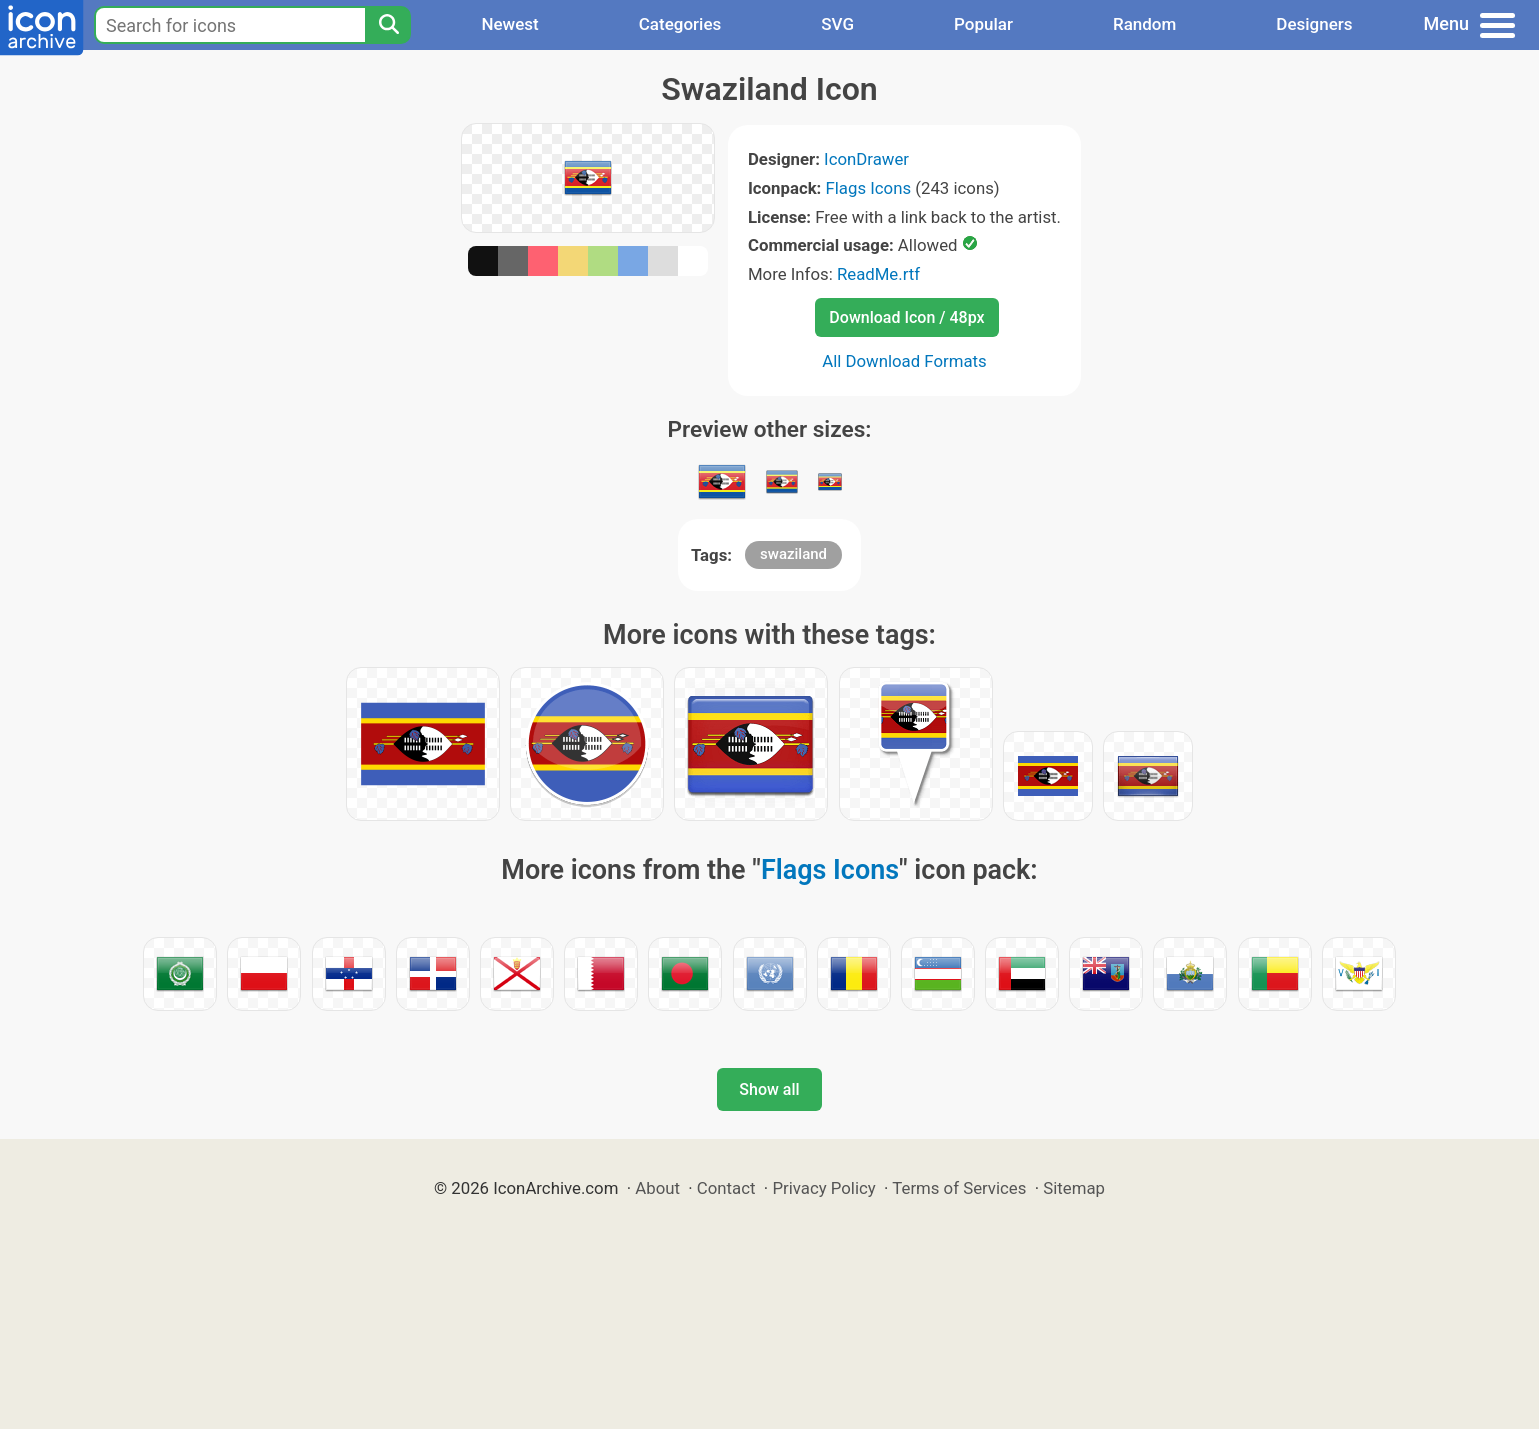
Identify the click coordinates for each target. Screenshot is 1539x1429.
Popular (983, 24)
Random (1144, 24)
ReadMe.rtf (878, 274)
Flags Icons (869, 188)
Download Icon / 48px (906, 317)
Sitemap (1074, 1188)
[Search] (388, 25)
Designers (1314, 24)
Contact (726, 1188)
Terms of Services (959, 1188)
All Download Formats (904, 361)
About (657, 1188)
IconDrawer (866, 159)
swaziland (793, 554)
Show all (769, 1089)
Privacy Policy (823, 1188)
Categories (680, 24)
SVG (837, 24)
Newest (509, 24)
